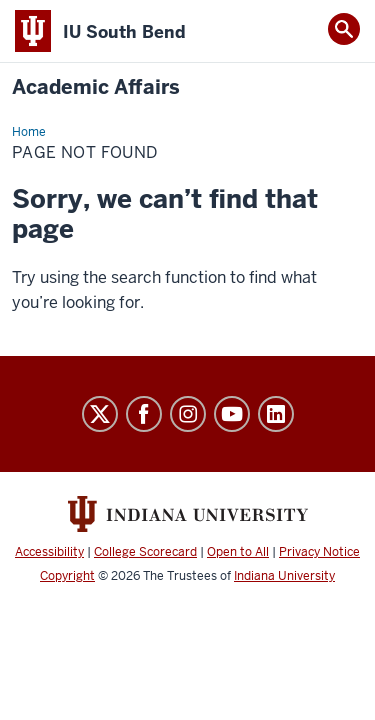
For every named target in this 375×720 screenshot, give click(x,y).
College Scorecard (145, 552)
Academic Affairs (96, 87)
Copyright (67, 576)
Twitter (100, 414)
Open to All (238, 552)
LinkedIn (276, 414)
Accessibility (49, 552)
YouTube (232, 414)
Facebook (144, 414)
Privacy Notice (319, 552)
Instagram (188, 414)
